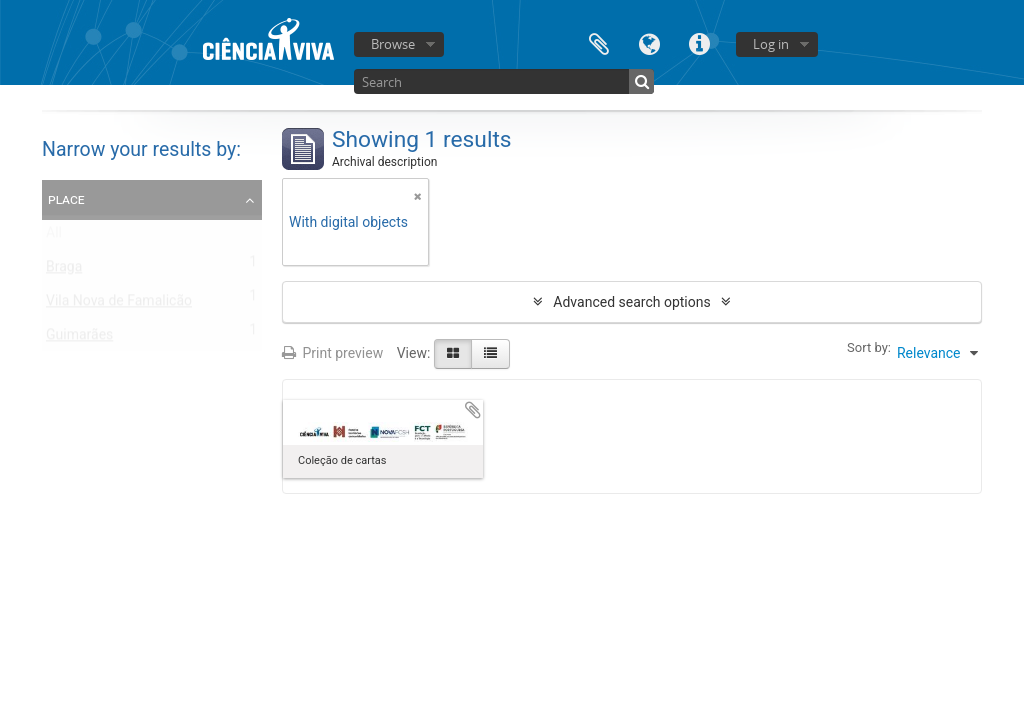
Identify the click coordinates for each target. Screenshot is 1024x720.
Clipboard (599, 42)
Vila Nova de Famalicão (119, 305)
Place (66, 199)
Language (649, 42)
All (54, 237)
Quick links (699, 42)
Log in (771, 44)
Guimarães (79, 339)
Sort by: (869, 347)
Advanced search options (631, 302)
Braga (64, 271)
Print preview (332, 353)
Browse (393, 44)
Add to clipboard (473, 410)
